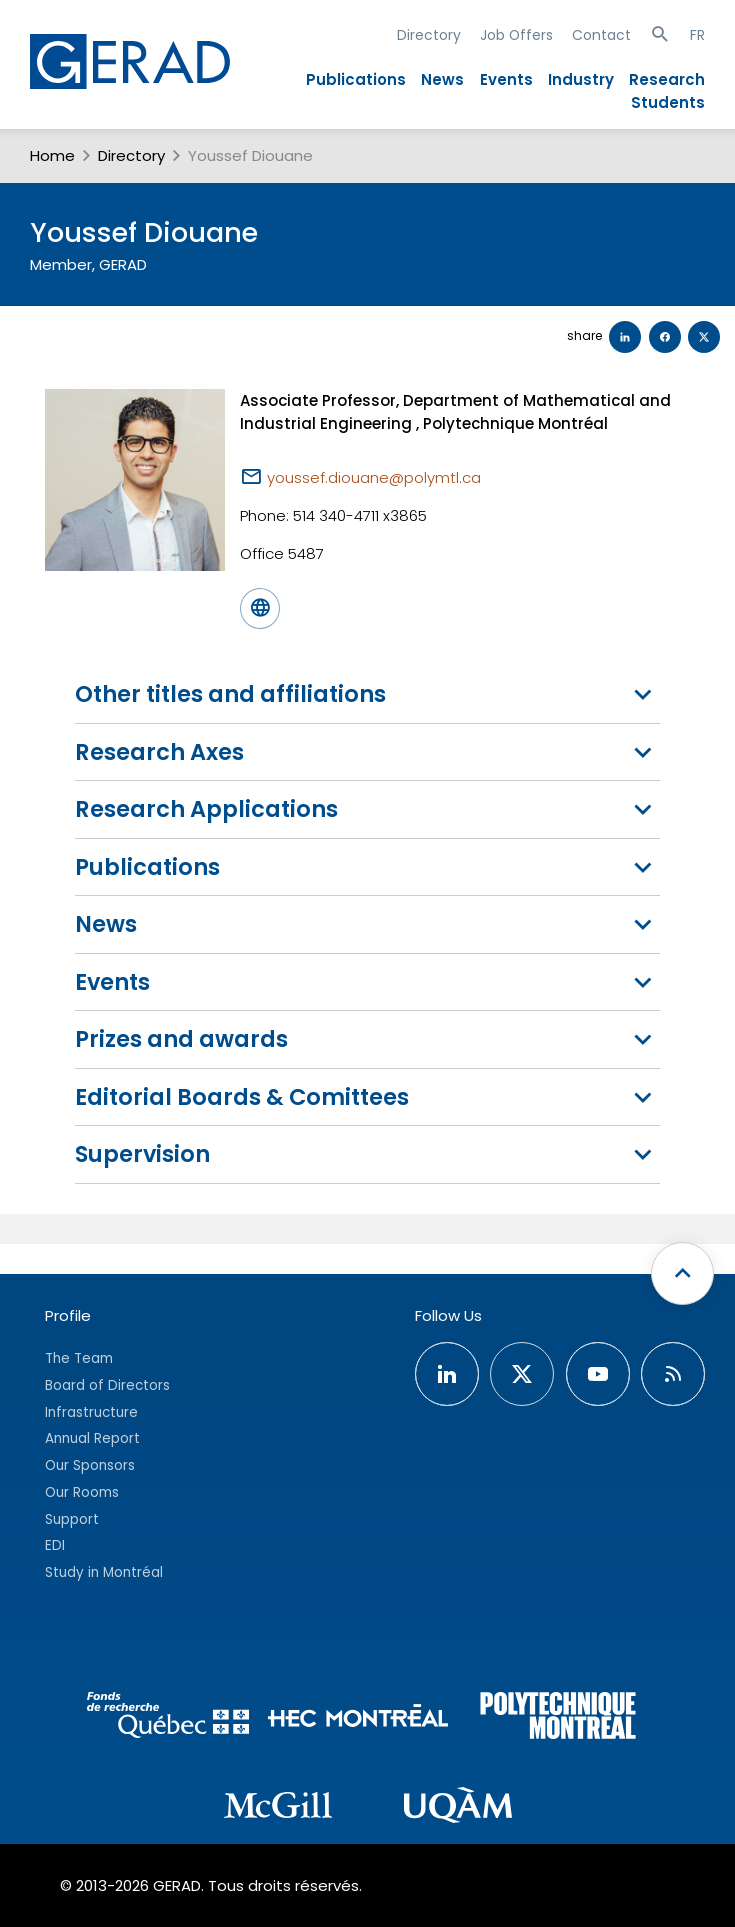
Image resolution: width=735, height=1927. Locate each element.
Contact (601, 35)
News (442, 79)
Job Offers (516, 35)
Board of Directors (107, 1385)
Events (506, 79)
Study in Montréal (104, 1572)
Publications (356, 79)
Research (667, 79)
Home (52, 155)
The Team (79, 1358)
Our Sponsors (90, 1465)
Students (668, 102)
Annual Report (92, 1438)
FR (697, 35)
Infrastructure (91, 1412)
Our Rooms (82, 1492)
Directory (429, 35)
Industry (581, 79)
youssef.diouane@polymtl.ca (374, 477)
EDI (55, 1545)
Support (72, 1519)
